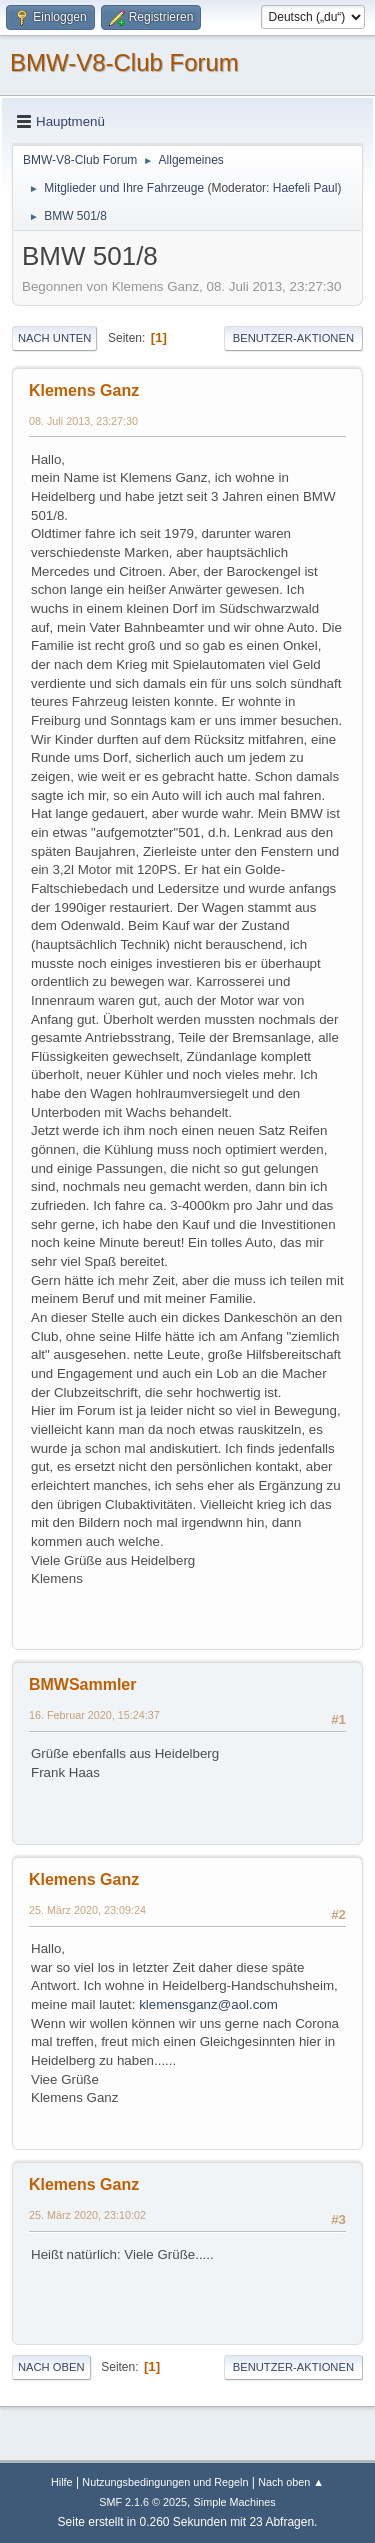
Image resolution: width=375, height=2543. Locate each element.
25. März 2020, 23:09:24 (87, 1910)
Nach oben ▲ (291, 2482)
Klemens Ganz (84, 390)
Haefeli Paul (305, 188)
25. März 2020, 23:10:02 (87, 2215)
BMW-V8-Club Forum (124, 62)
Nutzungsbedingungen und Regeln (165, 2482)
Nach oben (51, 2367)
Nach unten (54, 338)
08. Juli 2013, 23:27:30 (83, 421)
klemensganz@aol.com (208, 2004)
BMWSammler (82, 1684)
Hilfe (62, 2482)
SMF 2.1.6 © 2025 (143, 2502)
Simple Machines (235, 2502)
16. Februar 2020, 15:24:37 (94, 1715)
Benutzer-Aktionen (293, 338)
